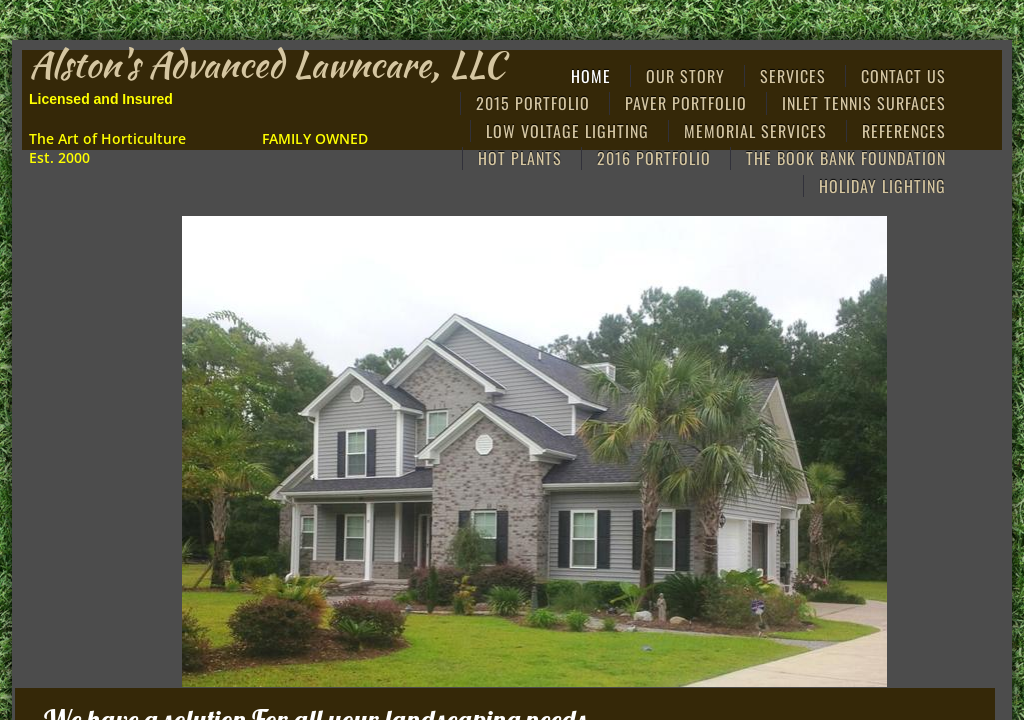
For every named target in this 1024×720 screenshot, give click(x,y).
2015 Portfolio (533, 103)
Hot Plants (520, 158)
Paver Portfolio (686, 103)
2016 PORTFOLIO (654, 158)
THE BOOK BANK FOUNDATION (846, 158)
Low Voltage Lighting (567, 131)
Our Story (685, 76)
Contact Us (903, 76)
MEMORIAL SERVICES (755, 131)
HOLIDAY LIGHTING (882, 186)
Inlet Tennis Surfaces (864, 103)
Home (591, 76)
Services (793, 76)
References (904, 131)
